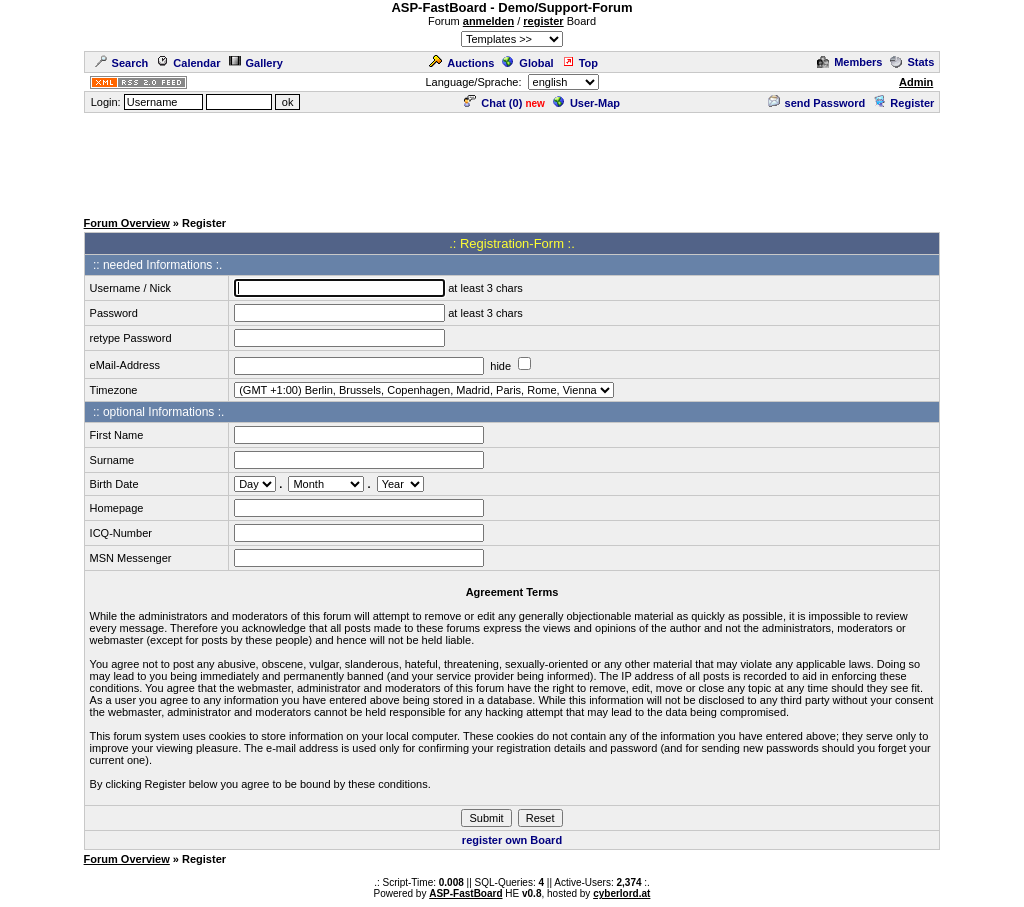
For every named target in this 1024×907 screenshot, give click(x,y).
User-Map (586, 103)
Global (527, 63)
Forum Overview (127, 223)
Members (849, 62)
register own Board (512, 840)
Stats (912, 62)
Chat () (493, 103)
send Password (817, 103)
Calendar (188, 63)
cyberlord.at (621, 893)
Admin (916, 82)
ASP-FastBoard (465, 893)
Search (122, 63)
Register (903, 103)
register (543, 21)
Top (580, 63)
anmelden (488, 21)
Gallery (256, 63)
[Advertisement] (512, 160)
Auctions (461, 63)
